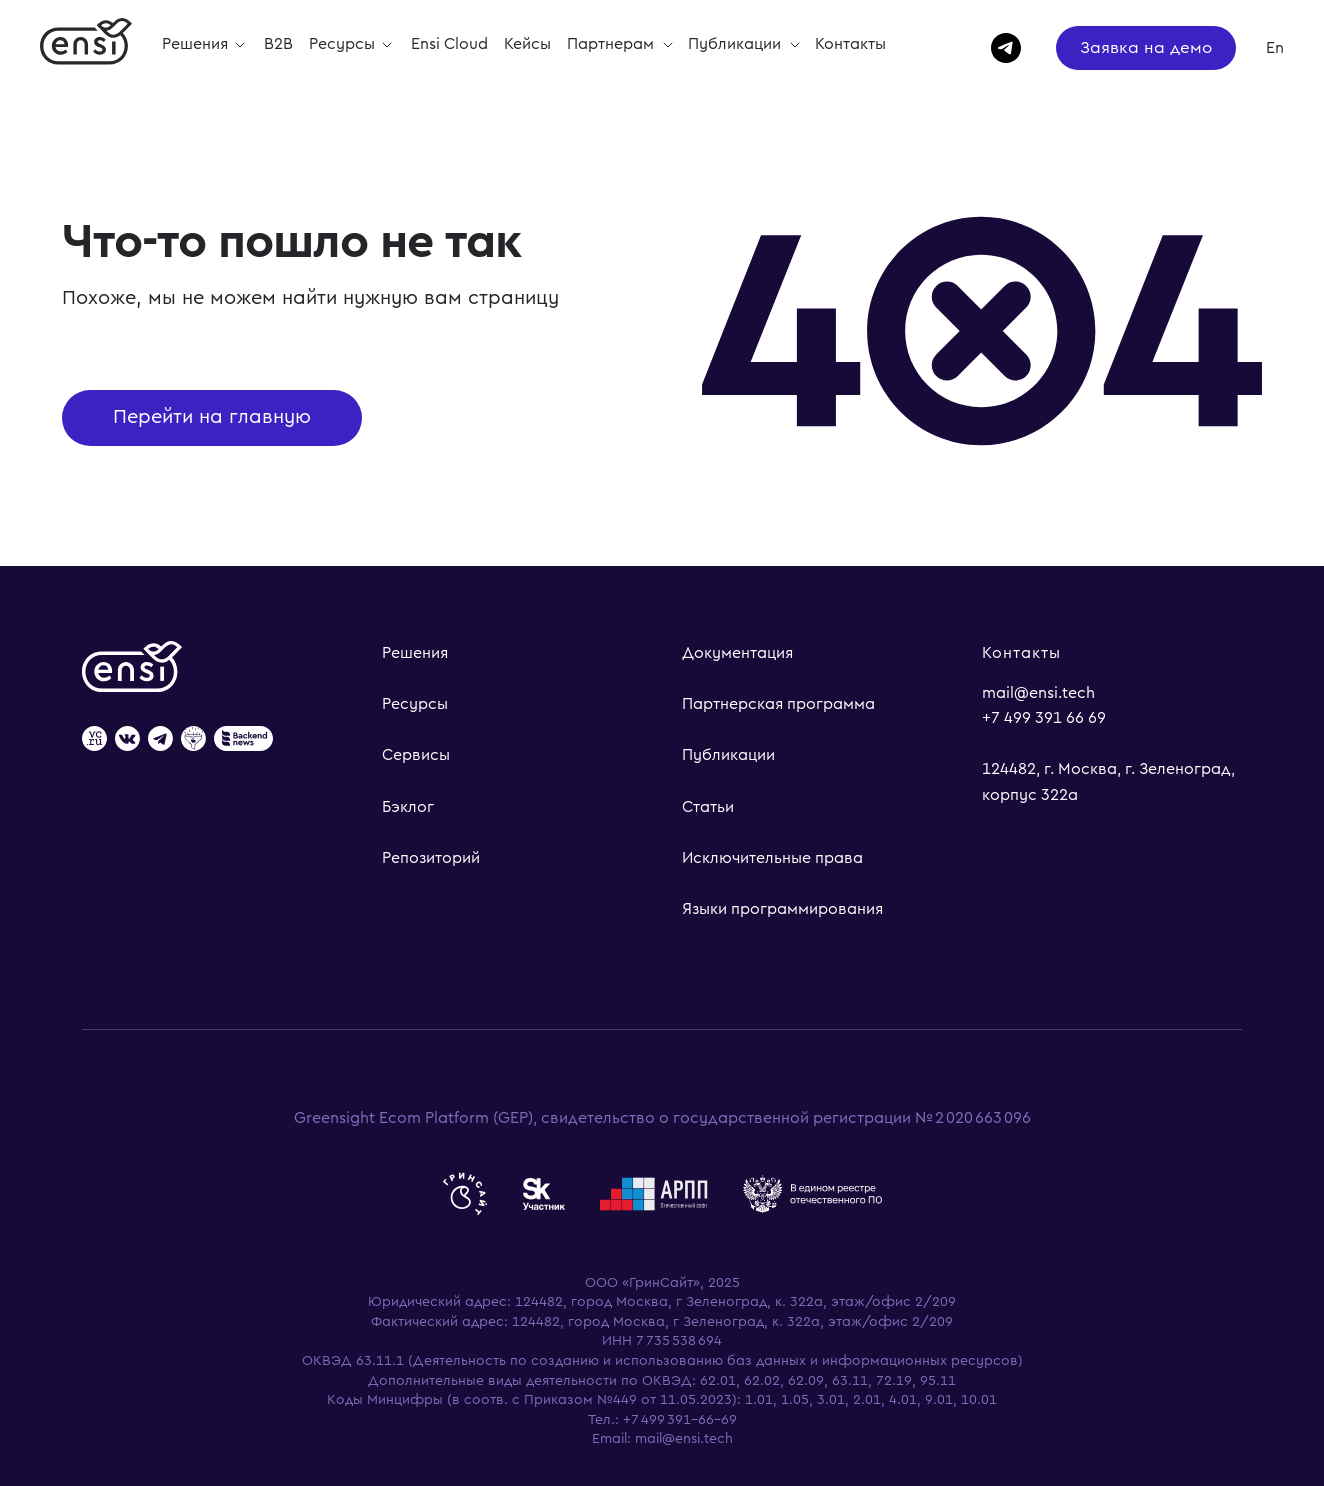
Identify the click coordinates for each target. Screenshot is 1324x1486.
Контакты (850, 44)
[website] (94, 740)
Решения (415, 653)
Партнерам (612, 44)
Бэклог (408, 807)
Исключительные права (772, 858)
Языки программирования (782, 909)
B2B (278, 44)
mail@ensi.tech (1038, 693)
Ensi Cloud (449, 44)
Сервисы (416, 755)
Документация (737, 653)
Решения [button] (197, 44)
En (1275, 48)
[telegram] (997, 48)
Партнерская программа (778, 704)
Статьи (708, 807)
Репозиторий (431, 858)
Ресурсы (415, 704)
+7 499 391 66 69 (1044, 718)
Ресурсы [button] (344, 44)
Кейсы (527, 44)
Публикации (736, 44)
